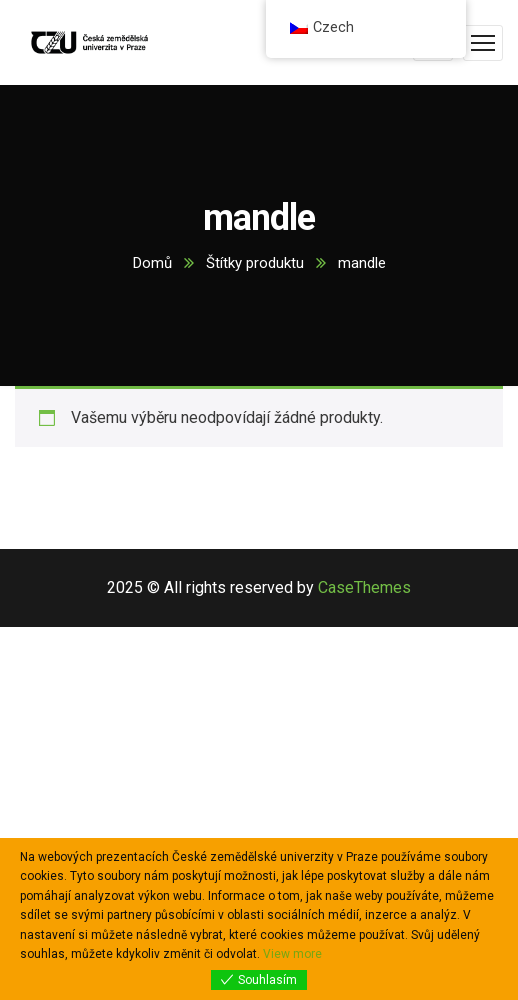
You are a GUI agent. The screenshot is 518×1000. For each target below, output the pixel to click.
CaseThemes (364, 587)
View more (292, 954)
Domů (152, 263)
